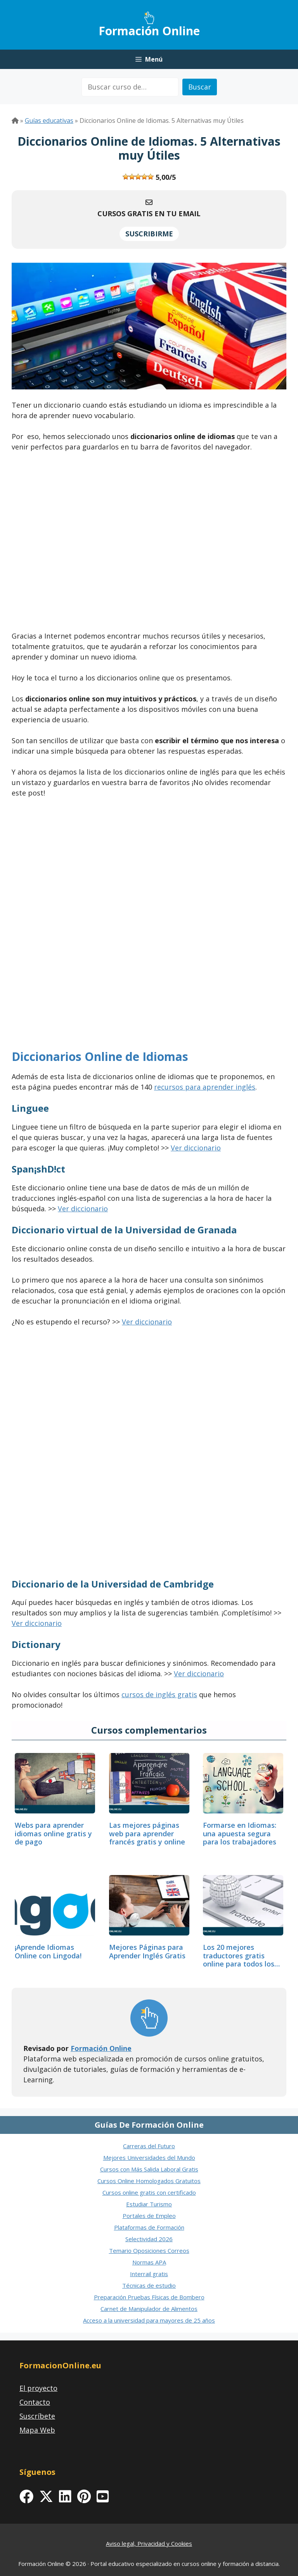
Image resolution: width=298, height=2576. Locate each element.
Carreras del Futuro (149, 2146)
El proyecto (38, 2388)
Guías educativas (49, 120)
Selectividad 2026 (149, 2239)
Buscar (199, 86)
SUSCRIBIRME (149, 233)
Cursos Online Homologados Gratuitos (149, 2181)
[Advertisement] (149, 544)
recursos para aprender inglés (204, 1087)
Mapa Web (37, 2430)
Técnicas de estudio (149, 2285)
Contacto (34, 2402)
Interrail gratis (149, 2274)
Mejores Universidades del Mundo (149, 2157)
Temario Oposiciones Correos (149, 2250)
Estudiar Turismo (149, 2204)
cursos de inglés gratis (159, 1694)
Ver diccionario (196, 1147)
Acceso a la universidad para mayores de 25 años (149, 2320)
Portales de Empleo (149, 2216)
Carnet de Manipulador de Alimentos (149, 2309)
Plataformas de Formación (149, 2227)
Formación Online (149, 31)
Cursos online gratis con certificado (149, 2192)
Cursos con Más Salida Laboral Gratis (149, 2169)
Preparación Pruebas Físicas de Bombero (149, 2297)
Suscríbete (37, 2416)
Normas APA (149, 2262)
